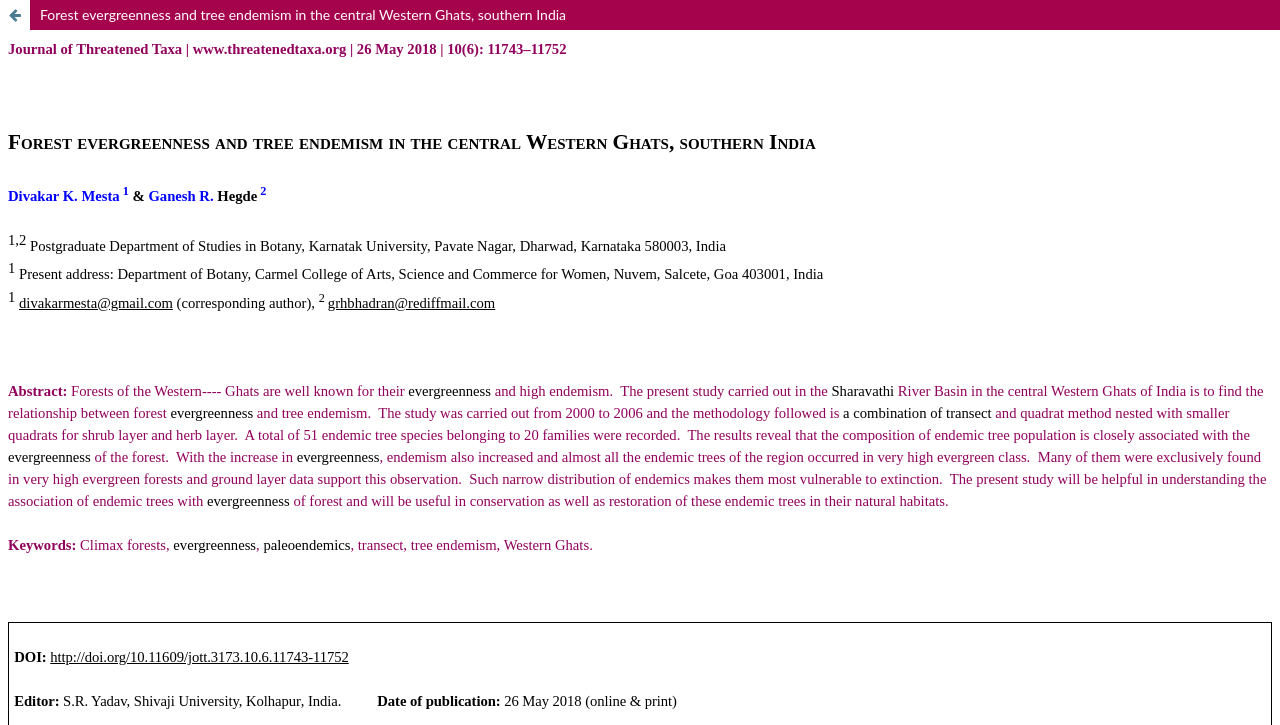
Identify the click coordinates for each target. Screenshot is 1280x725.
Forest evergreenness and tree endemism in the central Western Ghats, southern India (303, 14)
